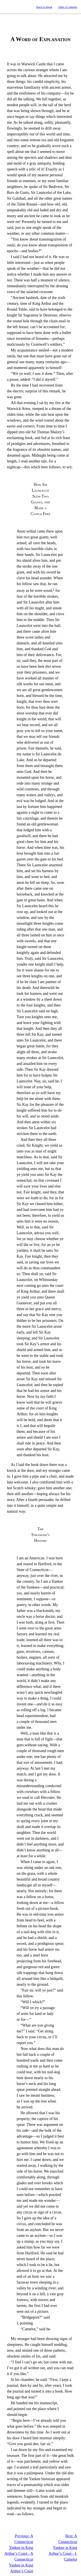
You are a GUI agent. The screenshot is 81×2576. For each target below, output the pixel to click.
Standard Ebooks (7, 7)
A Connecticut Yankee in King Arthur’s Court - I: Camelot (63, 2548)
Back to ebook (44, 7)
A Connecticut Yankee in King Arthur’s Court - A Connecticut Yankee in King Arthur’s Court (18, 2553)
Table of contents (67, 7)
